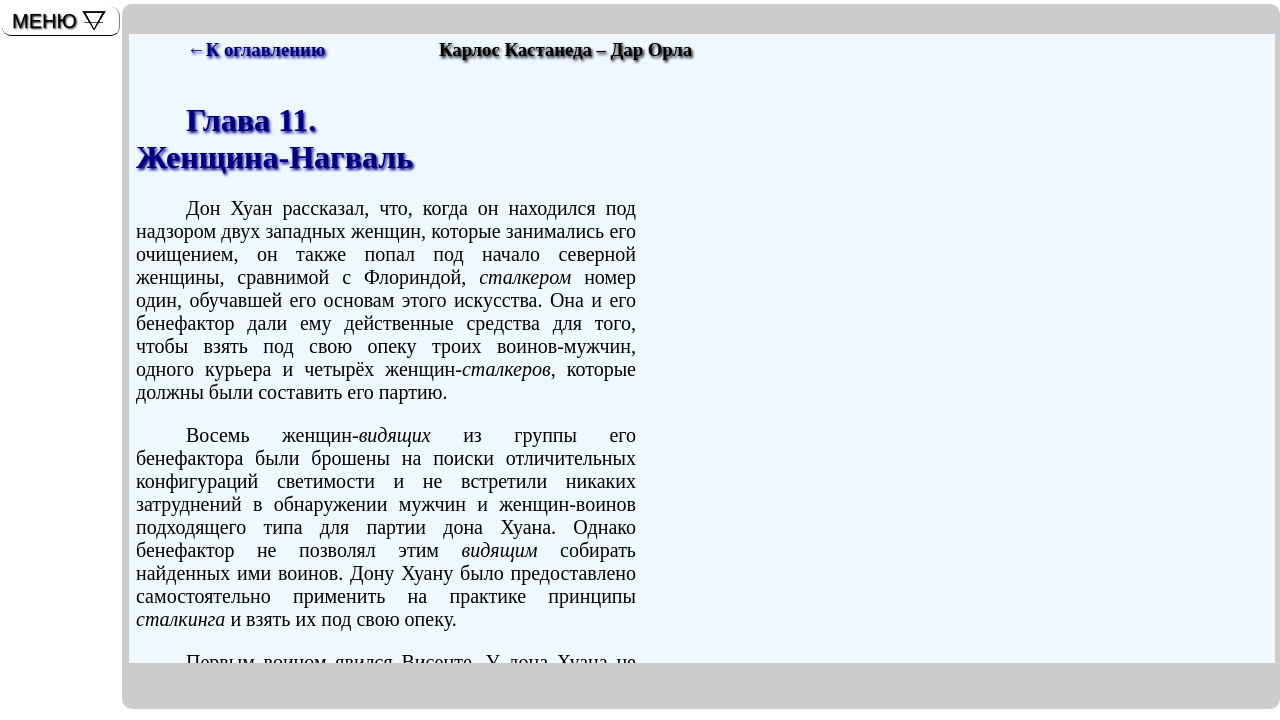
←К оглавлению (256, 49)
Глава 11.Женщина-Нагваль (274, 138)
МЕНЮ (44, 21)
